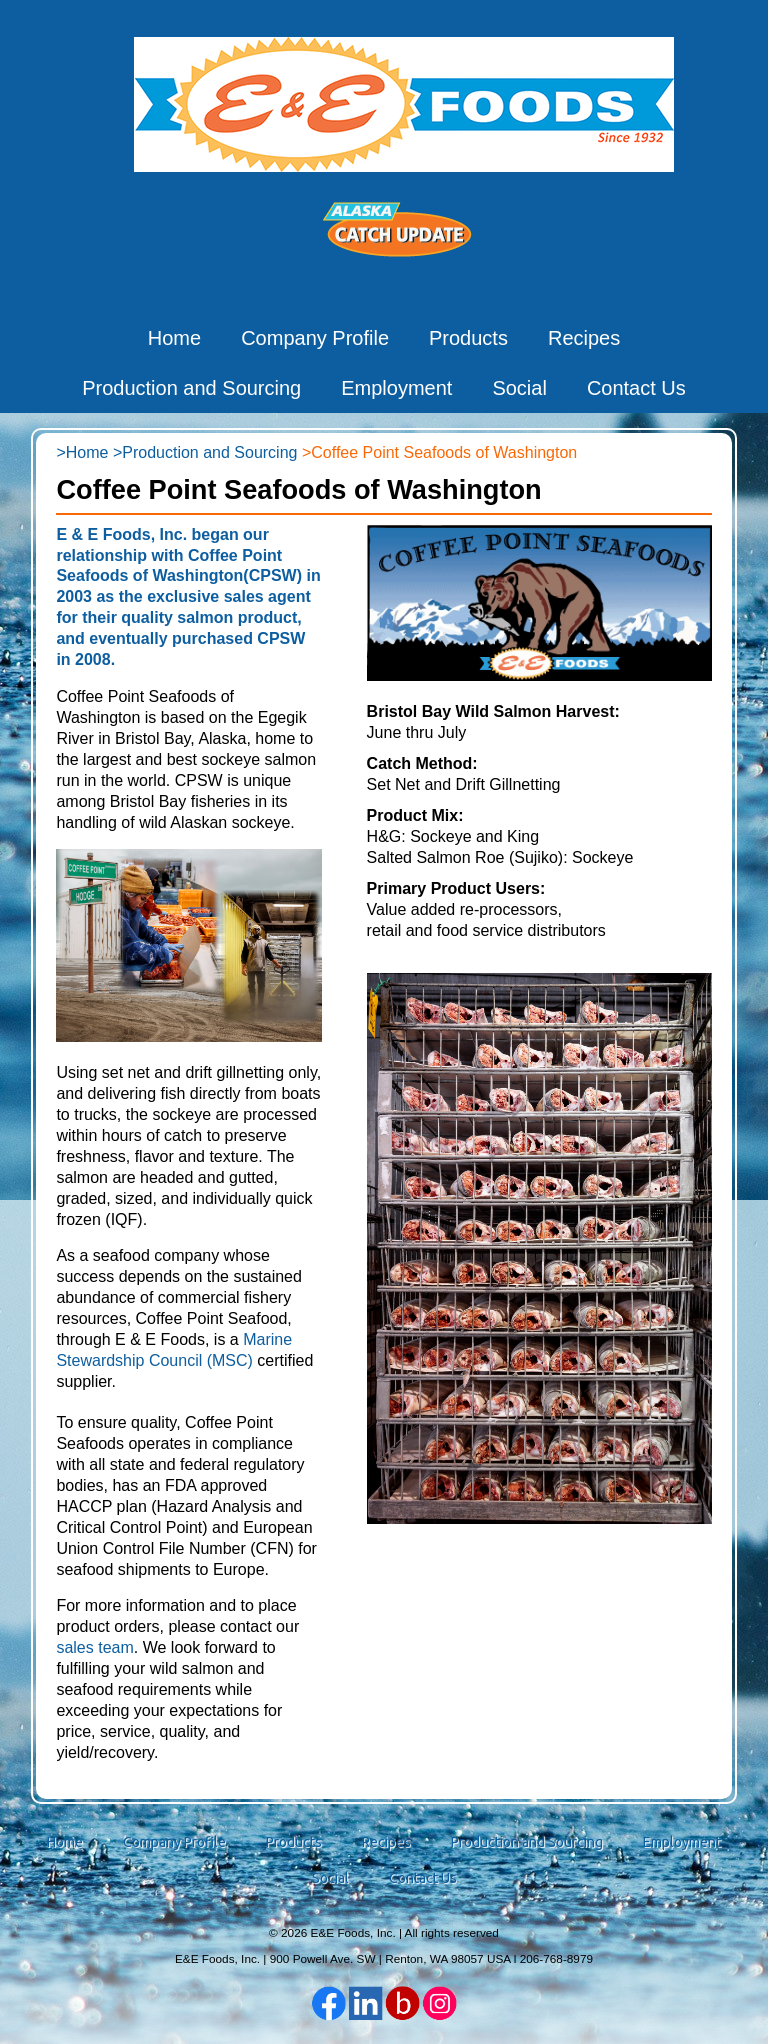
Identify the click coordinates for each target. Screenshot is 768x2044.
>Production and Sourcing (205, 452)
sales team (94, 1647)
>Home (82, 452)
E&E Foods (404, 104)
